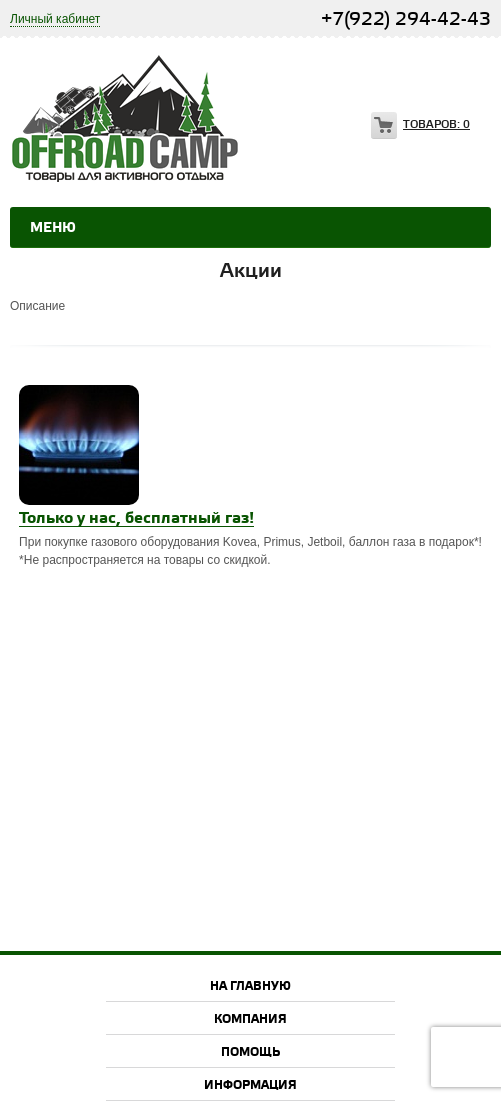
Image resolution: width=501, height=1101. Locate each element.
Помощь (250, 1052)
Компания (250, 1019)
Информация (250, 1085)
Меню (53, 228)
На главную (250, 986)
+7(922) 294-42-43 (406, 19)
